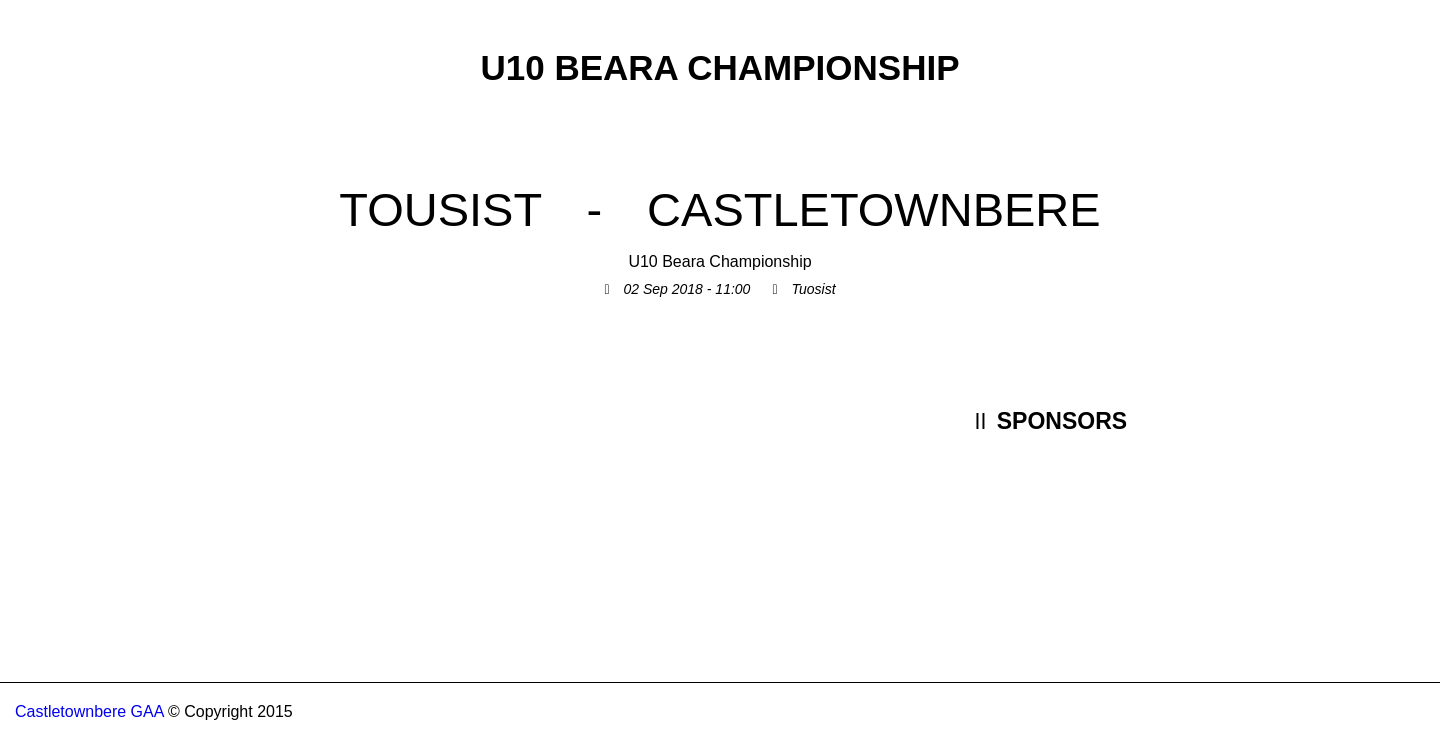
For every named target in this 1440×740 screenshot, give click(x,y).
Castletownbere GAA (89, 711)
